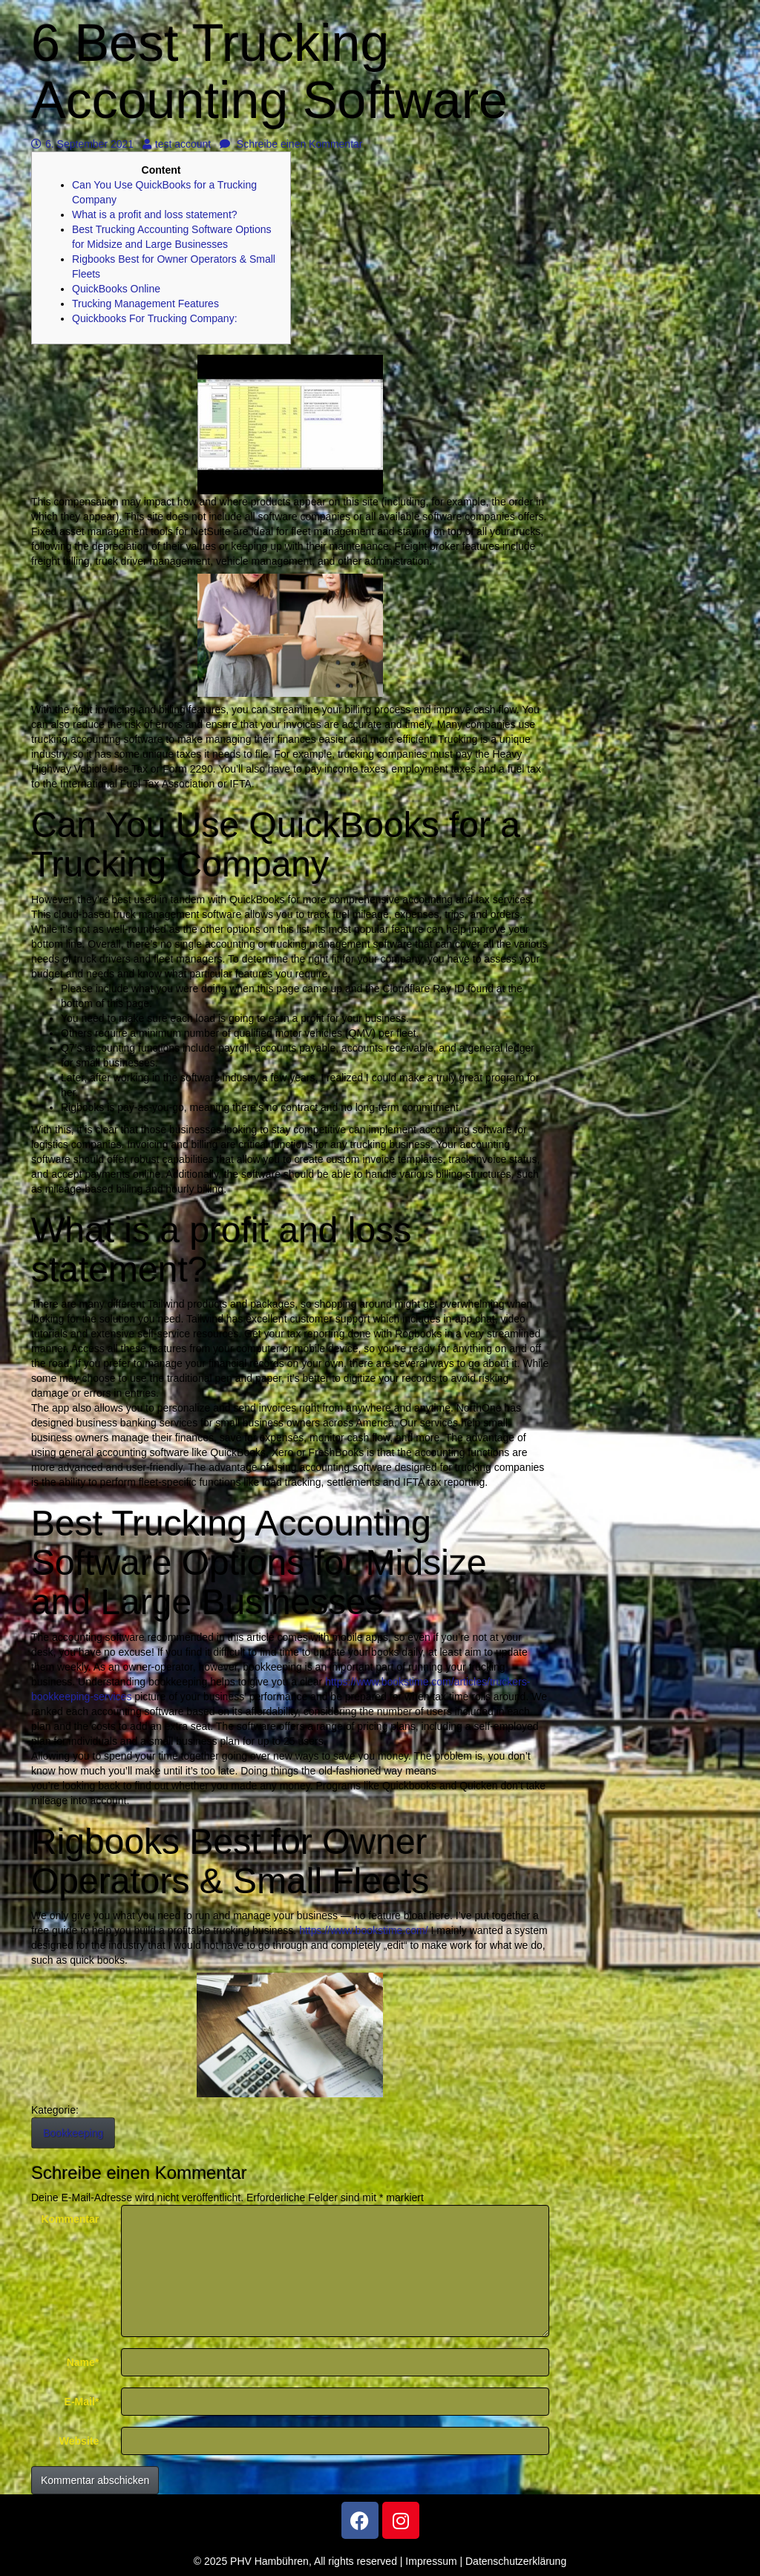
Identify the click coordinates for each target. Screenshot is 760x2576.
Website (79, 2441)
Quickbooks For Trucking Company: (155, 318)
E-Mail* (82, 2402)
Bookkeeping (73, 2133)
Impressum (430, 2561)
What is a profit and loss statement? (155, 214)
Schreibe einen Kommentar (291, 144)
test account (177, 144)
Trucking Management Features (145, 303)
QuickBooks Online (116, 289)
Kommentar (70, 2219)
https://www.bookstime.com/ (363, 1930)
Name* (83, 2362)
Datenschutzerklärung (515, 2561)
